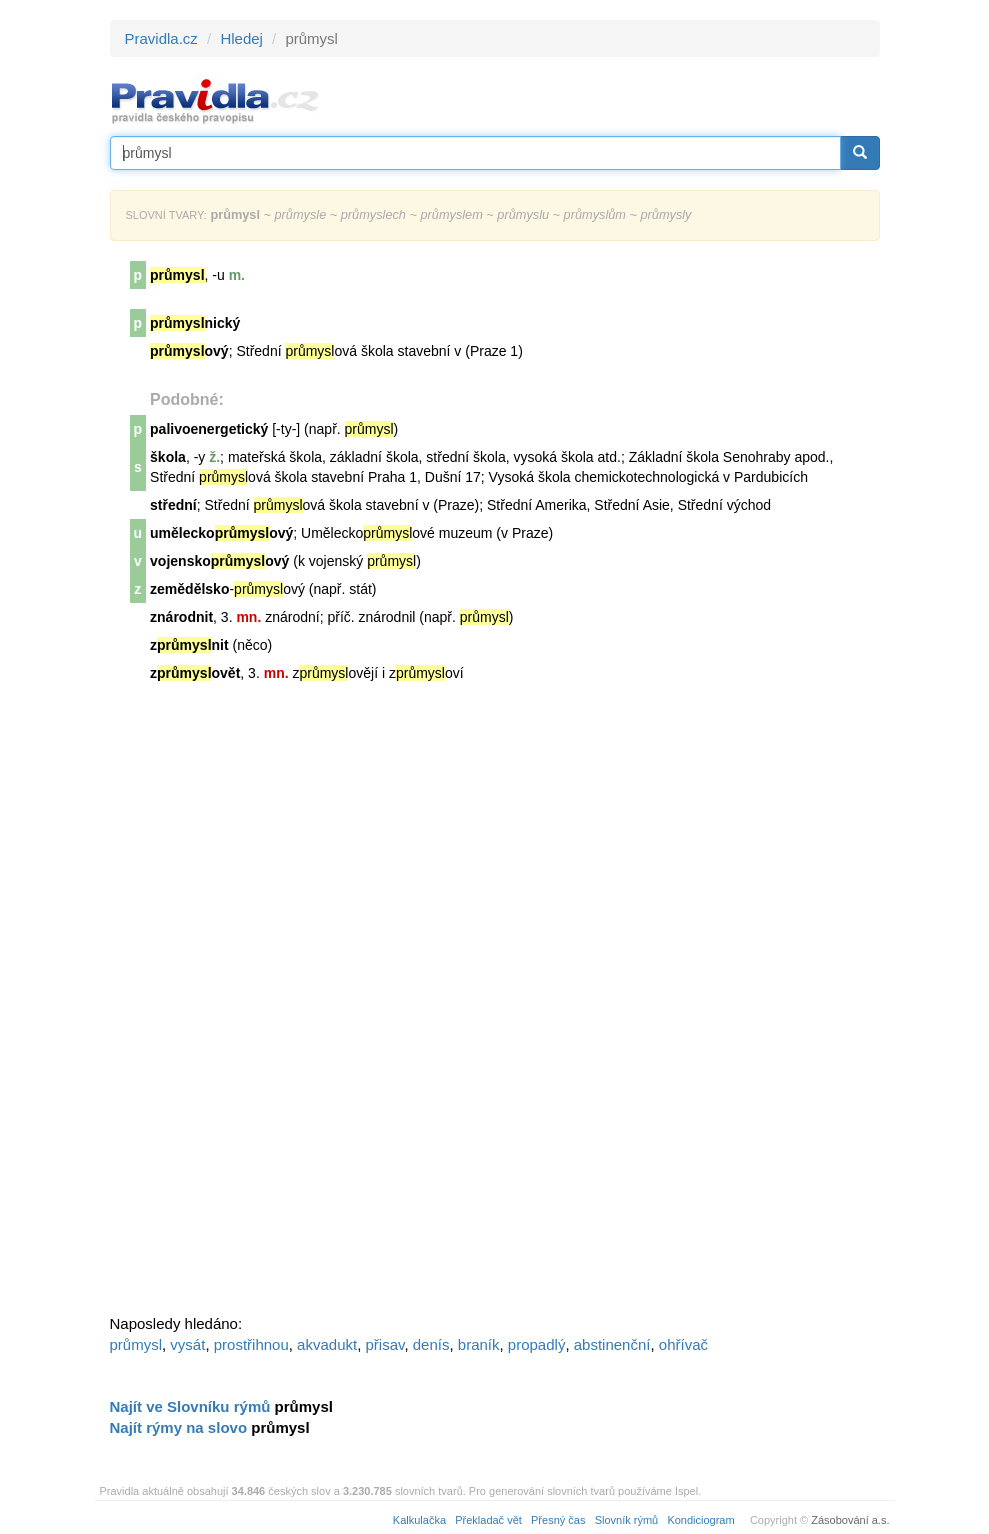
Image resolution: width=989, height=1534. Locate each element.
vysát (187, 1344)
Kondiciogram (700, 1520)
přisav (385, 1344)
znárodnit (181, 617)
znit (189, 645)
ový (189, 351)
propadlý (537, 1344)
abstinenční (612, 1344)
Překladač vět (488, 1520)
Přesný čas (558, 1520)
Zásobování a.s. (850, 1520)
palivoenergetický (209, 429)
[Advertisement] (260, 1007)
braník (479, 1344)
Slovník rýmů (627, 1520)
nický (195, 323)
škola (168, 457)
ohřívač (683, 1344)
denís (431, 1344)
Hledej (241, 38)
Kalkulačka (419, 1520)
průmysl (136, 1344)
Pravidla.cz (161, 38)
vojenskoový (219, 561)
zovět (195, 673)
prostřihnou (251, 1344)
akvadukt (327, 1344)
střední (173, 505)
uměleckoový (221, 533)
